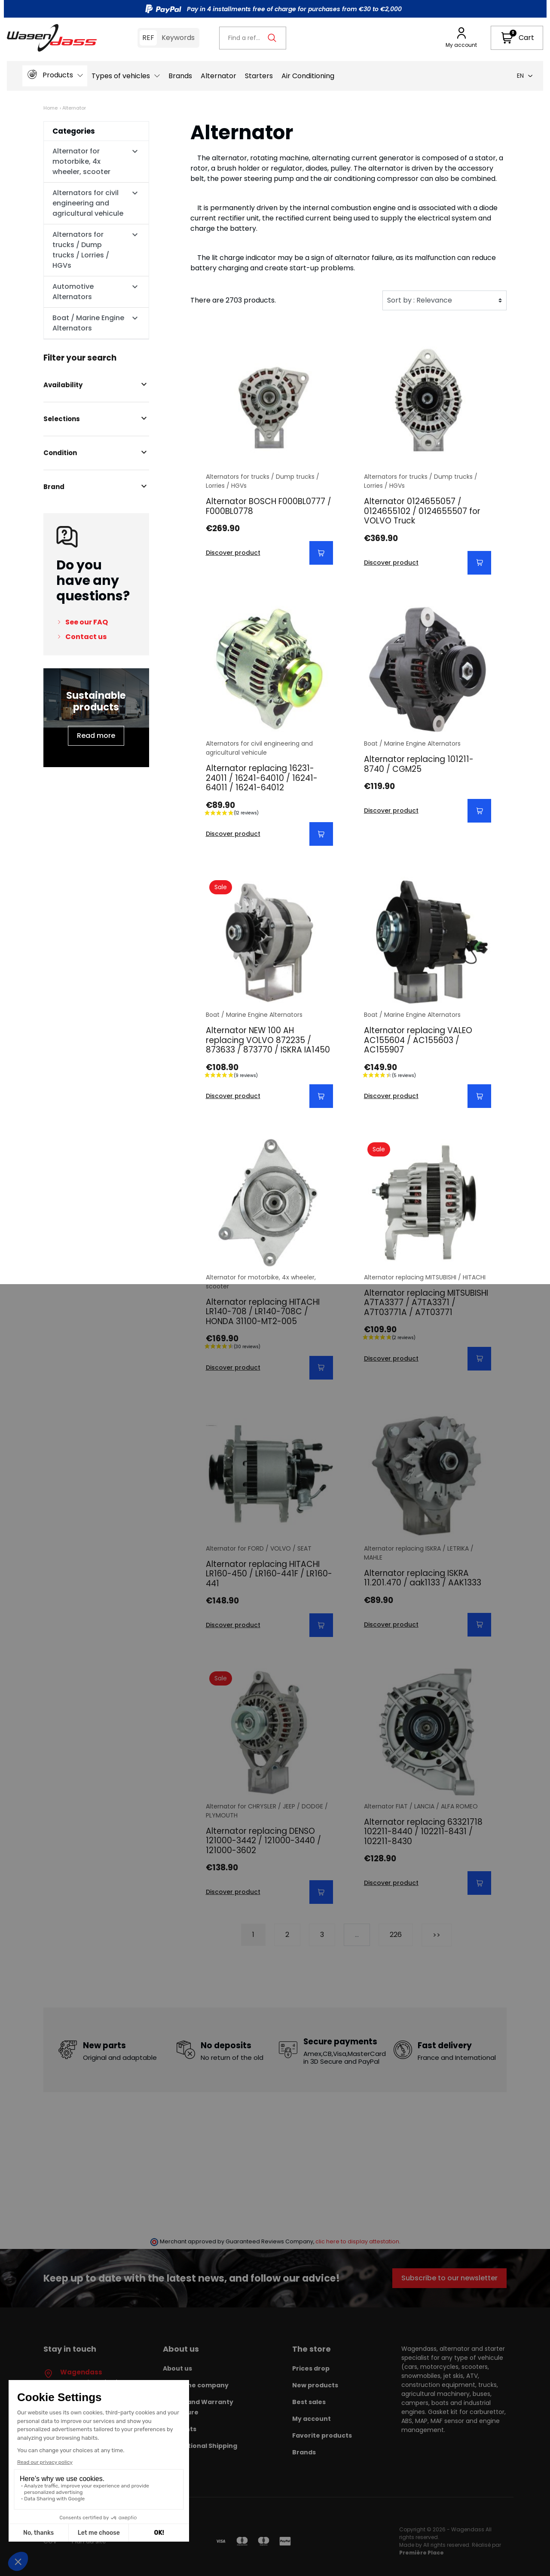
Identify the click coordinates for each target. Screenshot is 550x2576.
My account (311, 2418)
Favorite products (322, 2435)
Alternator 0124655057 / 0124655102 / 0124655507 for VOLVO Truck (422, 511)
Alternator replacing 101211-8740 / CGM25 (419, 764)
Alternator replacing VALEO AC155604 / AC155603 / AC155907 (418, 1040)
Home (50, 107)
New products (315, 2385)
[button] (517, 38)
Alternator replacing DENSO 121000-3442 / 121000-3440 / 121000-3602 (263, 1840)
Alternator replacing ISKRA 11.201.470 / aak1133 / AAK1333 (422, 1578)
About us (177, 2368)
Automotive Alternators (73, 291)
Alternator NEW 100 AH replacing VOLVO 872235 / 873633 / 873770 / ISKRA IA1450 (268, 1040)
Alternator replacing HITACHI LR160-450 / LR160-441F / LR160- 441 (269, 1573)
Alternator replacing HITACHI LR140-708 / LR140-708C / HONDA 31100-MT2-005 (263, 1311)
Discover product (233, 552)
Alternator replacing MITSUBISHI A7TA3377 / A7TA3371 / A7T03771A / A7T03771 (426, 1302)
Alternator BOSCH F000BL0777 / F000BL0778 (268, 506)
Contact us (86, 637)
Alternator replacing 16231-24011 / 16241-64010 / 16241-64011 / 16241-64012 (262, 777)
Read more (96, 735)
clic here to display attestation (357, 2241)
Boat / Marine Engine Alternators (88, 323)
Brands (304, 2452)
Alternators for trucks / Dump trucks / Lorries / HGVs (80, 249)
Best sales (309, 2402)
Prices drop (311, 2368)
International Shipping (200, 2445)
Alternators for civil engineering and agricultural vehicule (87, 203)
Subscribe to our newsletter (449, 2278)
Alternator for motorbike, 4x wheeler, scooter (81, 161)
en (524, 75)
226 (396, 1935)
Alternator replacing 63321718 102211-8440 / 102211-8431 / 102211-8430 (423, 1831)
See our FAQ (86, 622)
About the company (196, 2385)
